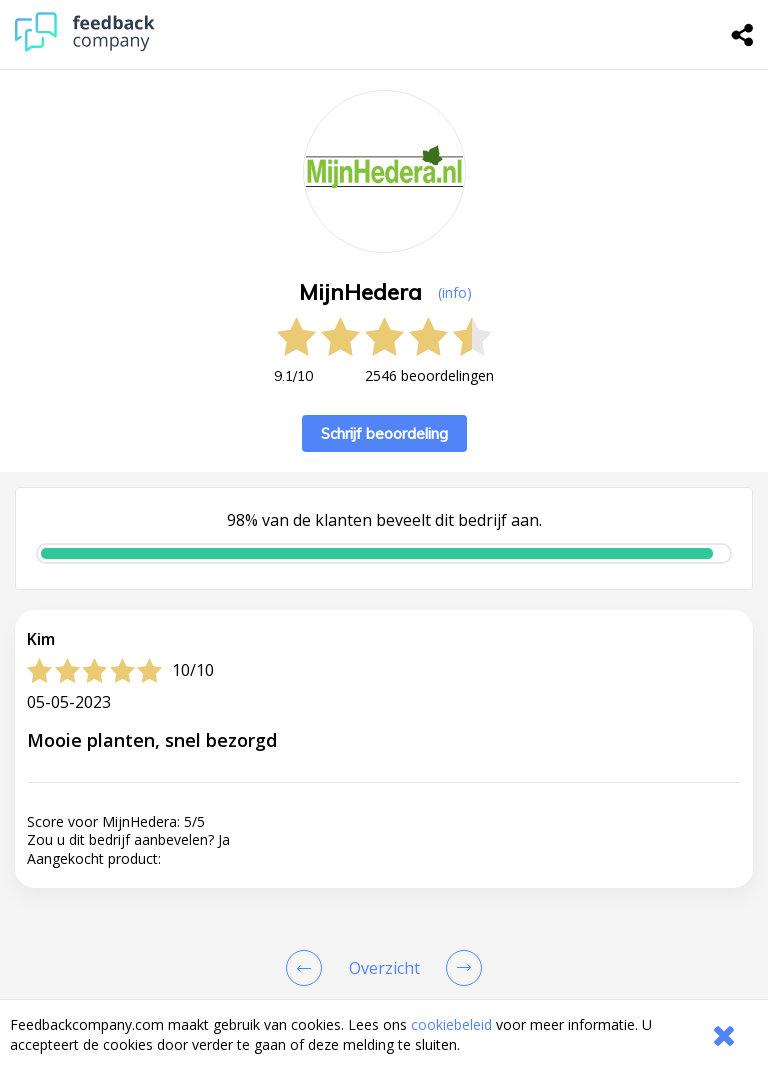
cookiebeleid (451, 1024)
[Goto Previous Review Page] (308, 968)
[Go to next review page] (460, 968)
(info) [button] (455, 292)
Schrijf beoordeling (384, 433)
